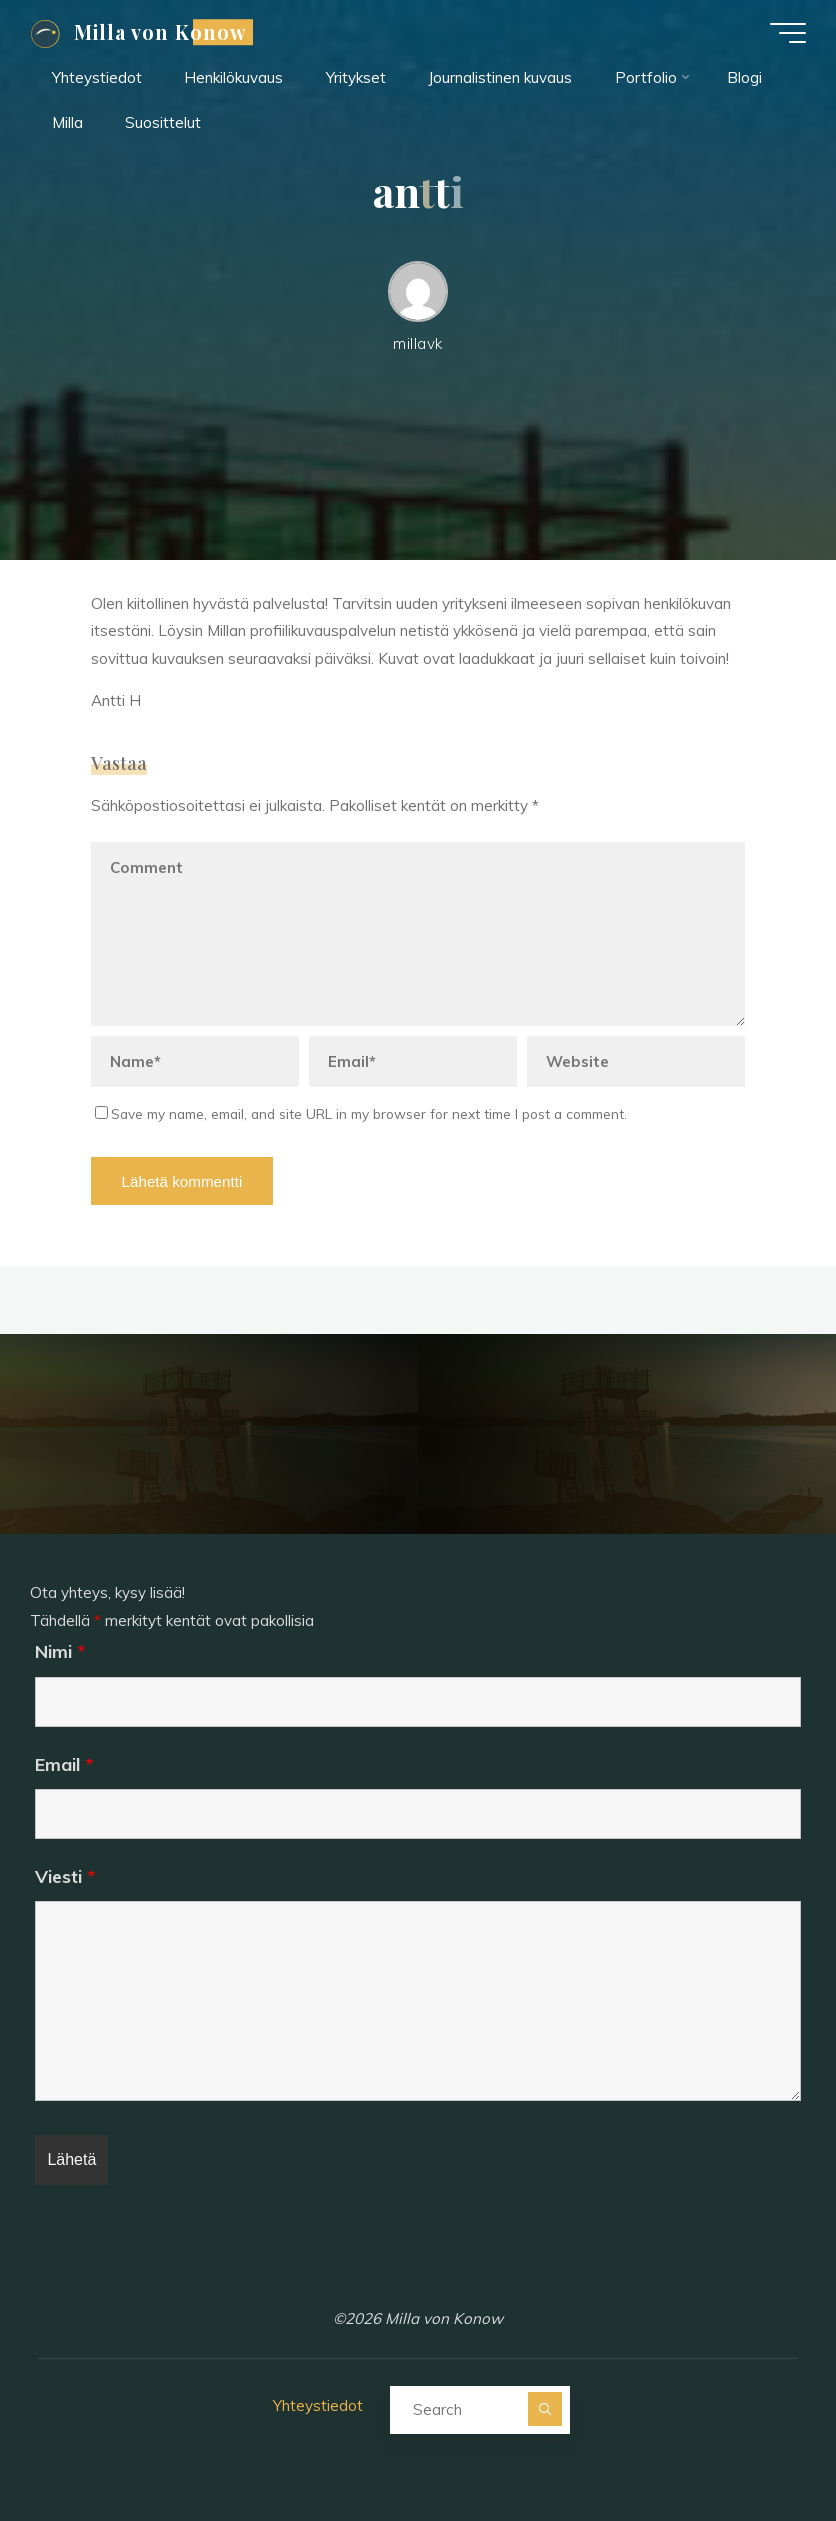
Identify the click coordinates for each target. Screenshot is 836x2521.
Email (64, 1764)
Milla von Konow (160, 32)
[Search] (544, 2408)
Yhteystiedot (318, 2405)
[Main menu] (788, 33)
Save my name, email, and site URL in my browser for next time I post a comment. (361, 1113)
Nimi (60, 1651)
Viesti (65, 1876)
